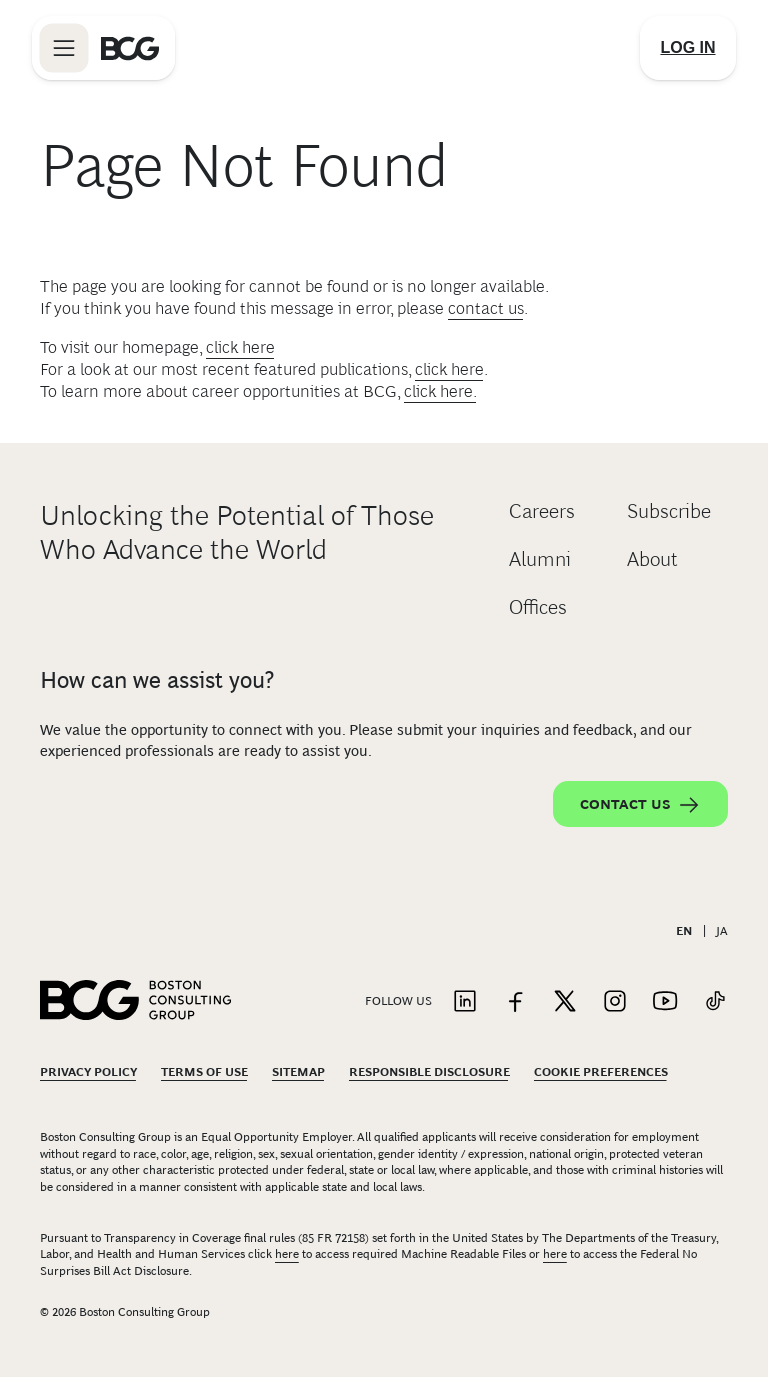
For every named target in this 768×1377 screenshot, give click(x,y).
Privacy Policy (88, 1072)
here (287, 1254)
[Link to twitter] (565, 1002)
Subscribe (669, 511)
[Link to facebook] (515, 1002)
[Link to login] (688, 48)
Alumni (540, 559)
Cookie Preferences (601, 1072)
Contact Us (640, 805)
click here (240, 347)
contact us (486, 308)
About (652, 559)
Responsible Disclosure (429, 1072)
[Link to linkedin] (465, 1002)
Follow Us (398, 1001)
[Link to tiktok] (715, 1002)
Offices (538, 607)
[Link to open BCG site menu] (64, 48)
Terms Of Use (204, 1072)
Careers (542, 511)
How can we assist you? (157, 680)
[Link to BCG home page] (130, 48)
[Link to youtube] (665, 1002)
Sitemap (298, 1072)
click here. (440, 391)
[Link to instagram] (615, 1002)
